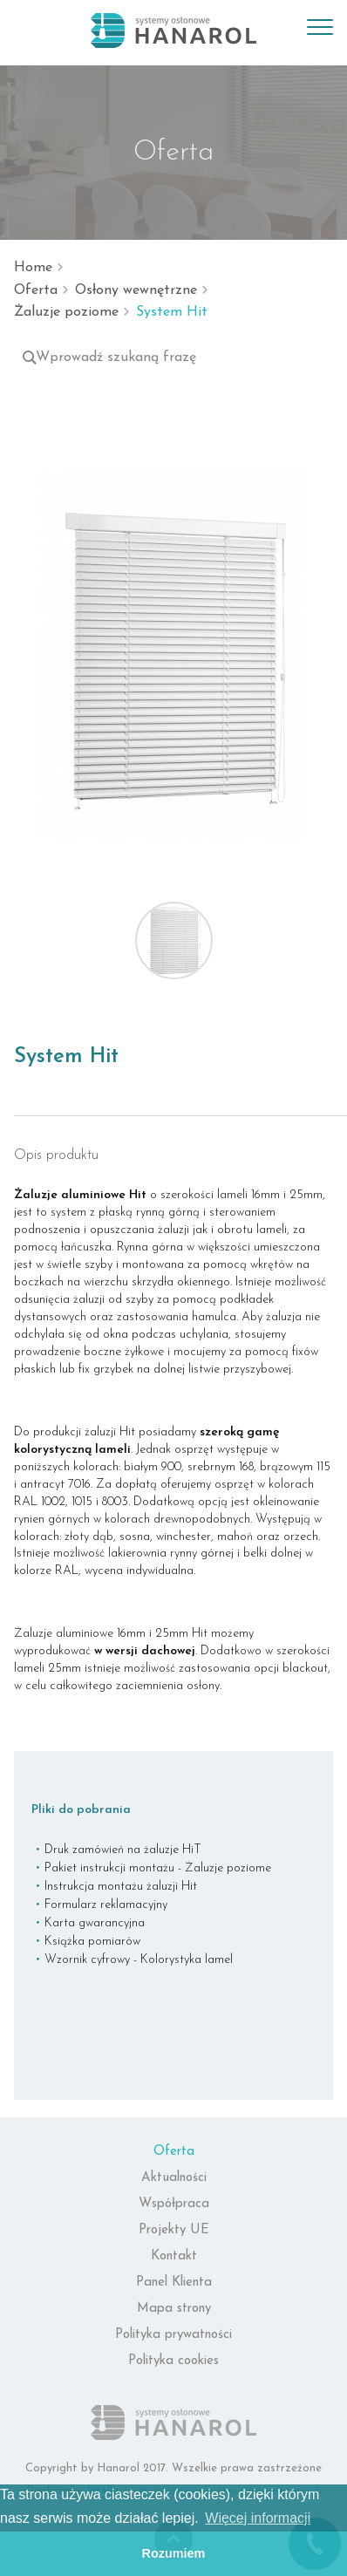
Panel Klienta (174, 2282)
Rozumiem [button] (174, 2553)
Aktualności (174, 2177)
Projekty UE (174, 2230)
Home (33, 268)
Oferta (36, 290)
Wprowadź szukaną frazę (116, 358)
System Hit (172, 312)
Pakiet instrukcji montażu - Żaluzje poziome (157, 1868)
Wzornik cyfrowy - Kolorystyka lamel (138, 1959)
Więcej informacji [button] (257, 2518)
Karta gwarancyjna (94, 1923)
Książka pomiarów (92, 1941)
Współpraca (174, 2204)
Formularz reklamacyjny (105, 1905)
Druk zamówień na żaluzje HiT (122, 1850)
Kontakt (174, 2256)
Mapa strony (174, 2308)
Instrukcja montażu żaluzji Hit (120, 1886)
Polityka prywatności (173, 2334)
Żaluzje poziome (66, 312)
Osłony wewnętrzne (136, 290)
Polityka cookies (173, 2361)
